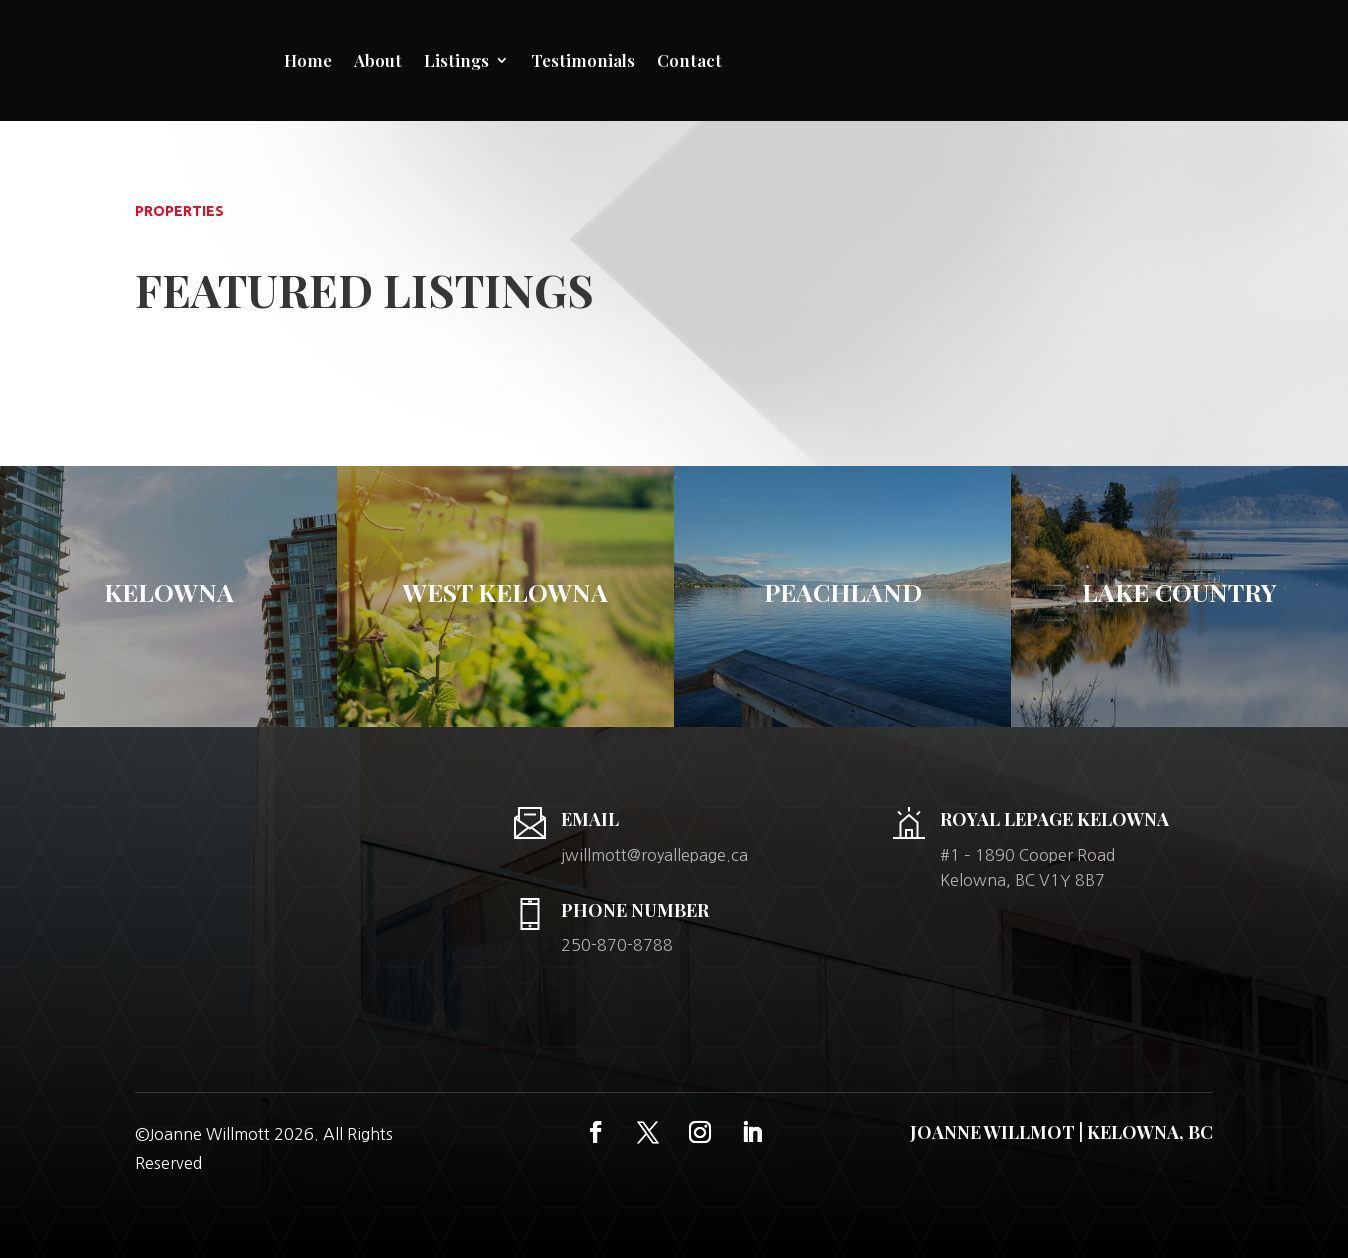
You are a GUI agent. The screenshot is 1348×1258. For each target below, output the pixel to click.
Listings (456, 60)
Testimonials (583, 60)
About (378, 60)
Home (308, 60)
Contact (689, 60)
